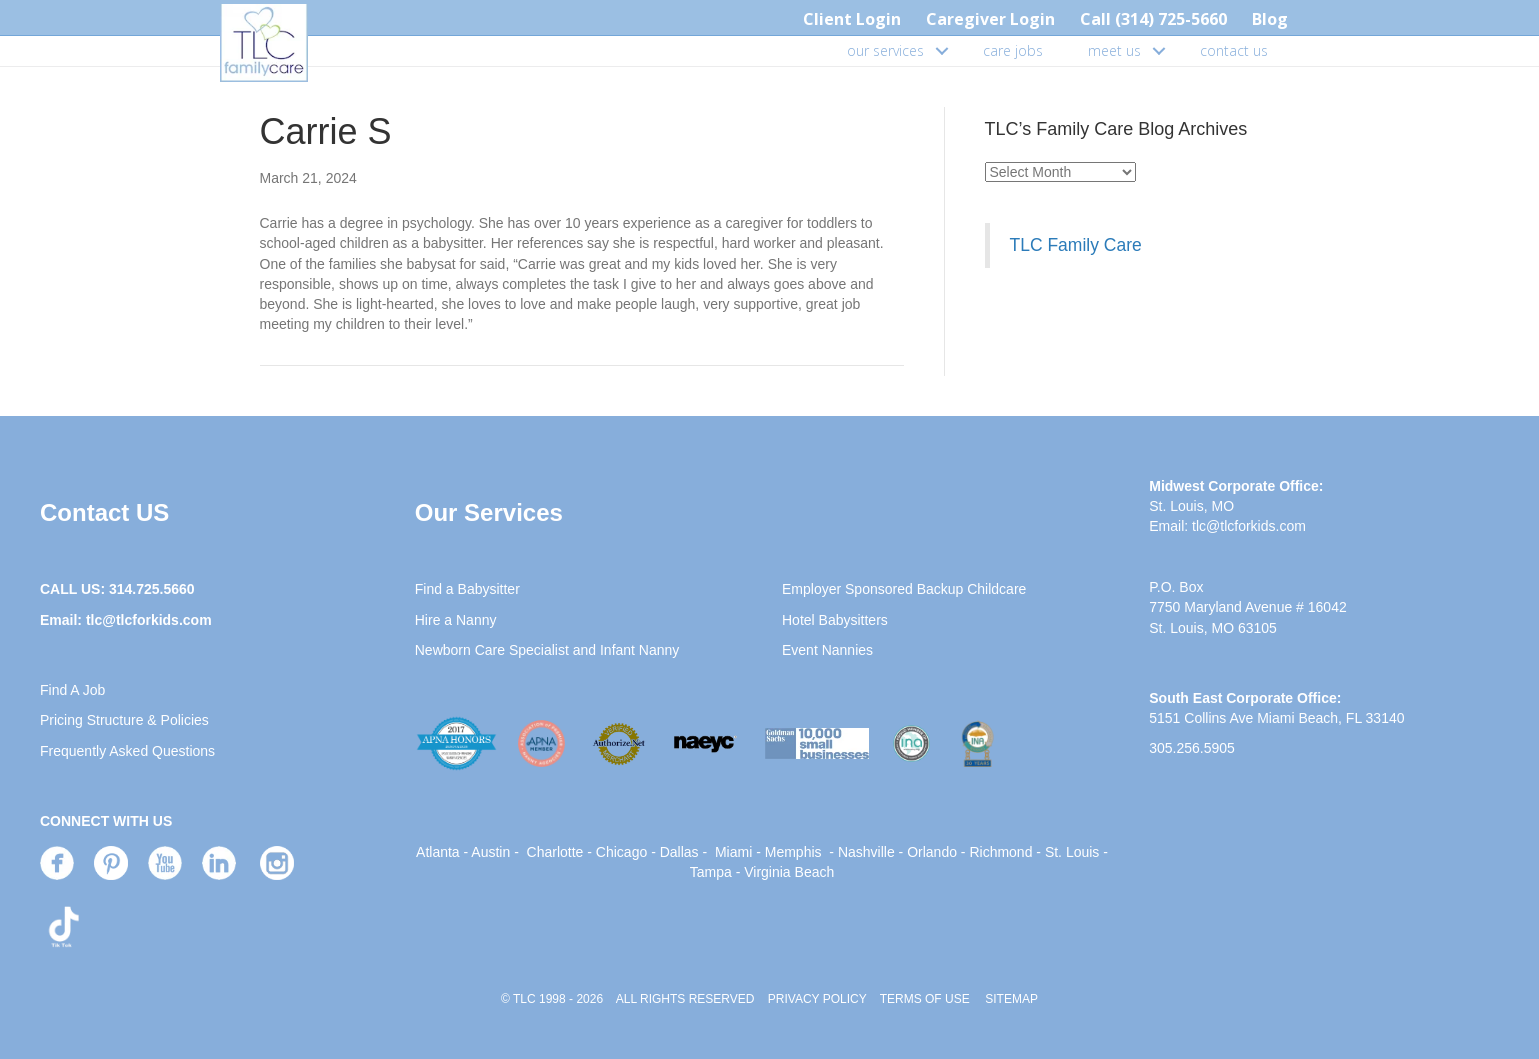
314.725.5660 (152, 589)
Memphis (793, 852)
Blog (1270, 19)
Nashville (866, 852)
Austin (490, 852)
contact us (1234, 50)
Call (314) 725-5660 (1153, 19)
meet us (1114, 50)
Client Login (852, 19)
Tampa (711, 872)
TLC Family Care (1076, 245)
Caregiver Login (990, 19)
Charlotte (555, 852)
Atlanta (438, 852)
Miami (733, 852)
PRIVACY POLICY (817, 999)
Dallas (679, 852)
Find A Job (72, 690)
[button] (942, 51)
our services (885, 50)
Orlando (932, 852)
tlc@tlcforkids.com (149, 620)
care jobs (1013, 50)
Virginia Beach (789, 872)
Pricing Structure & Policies (124, 720)
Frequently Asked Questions (127, 751)
